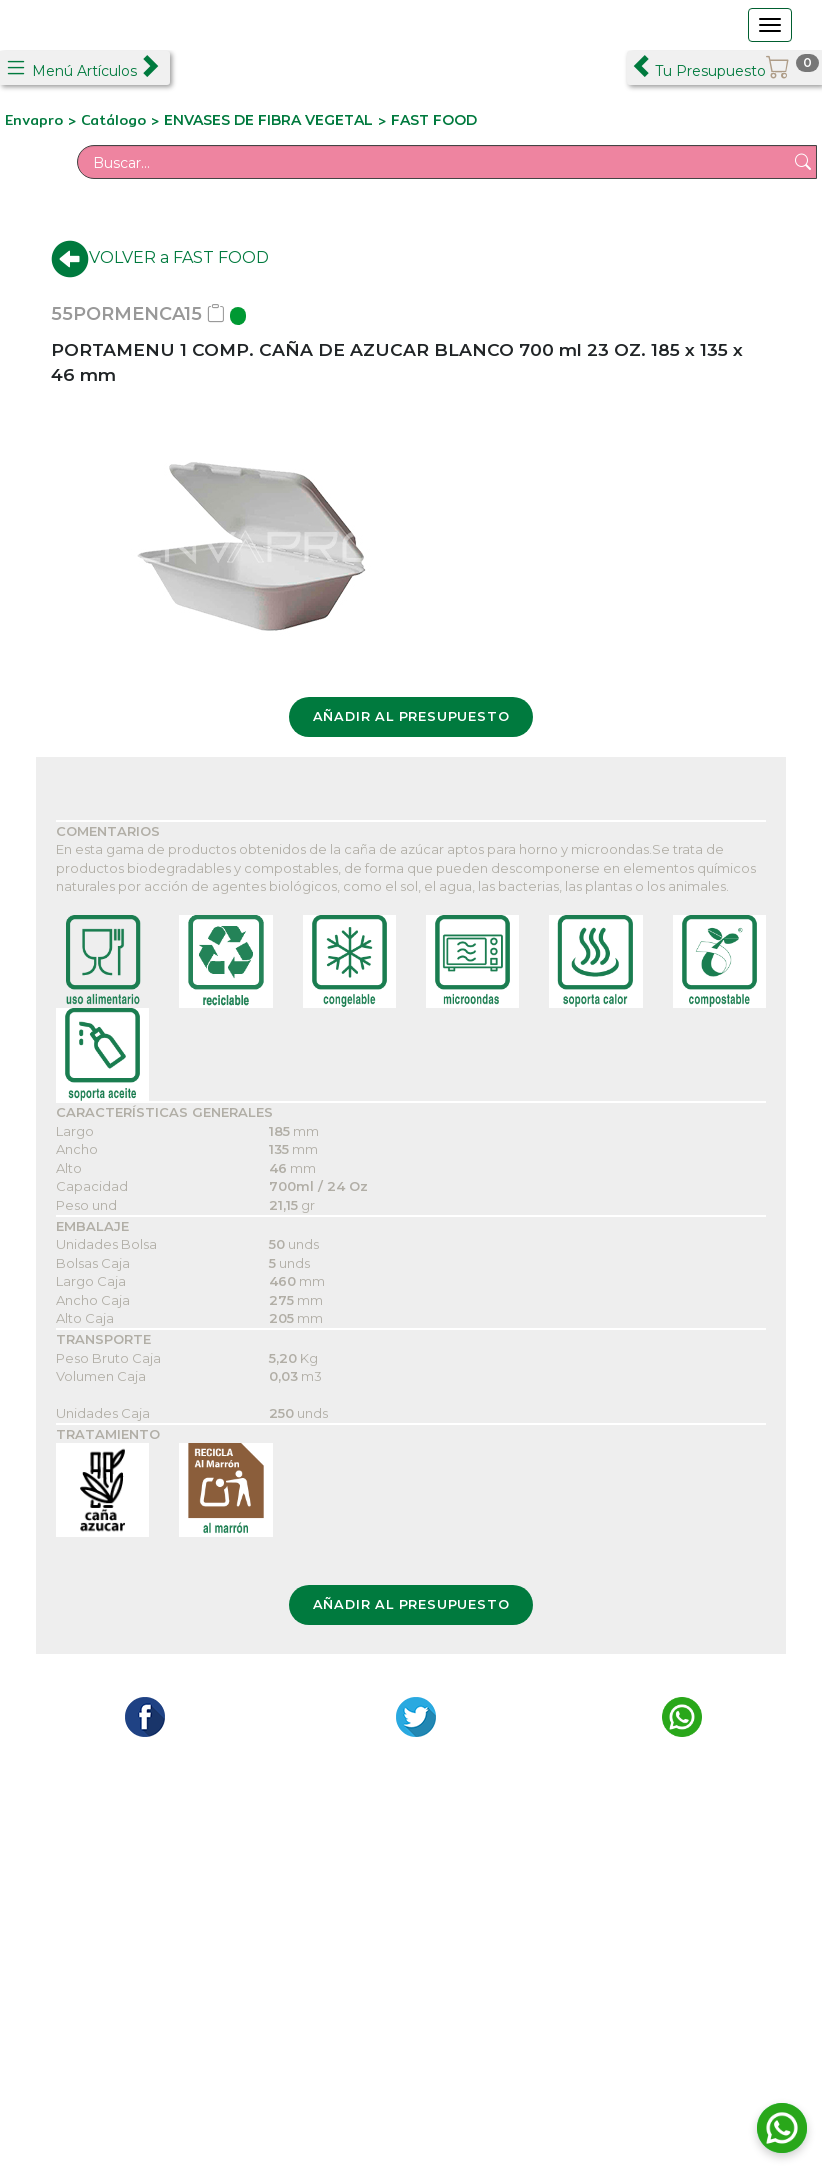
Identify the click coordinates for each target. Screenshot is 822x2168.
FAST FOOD (434, 120)
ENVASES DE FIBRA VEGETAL (268, 120)
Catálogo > (122, 120)
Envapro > (43, 120)
